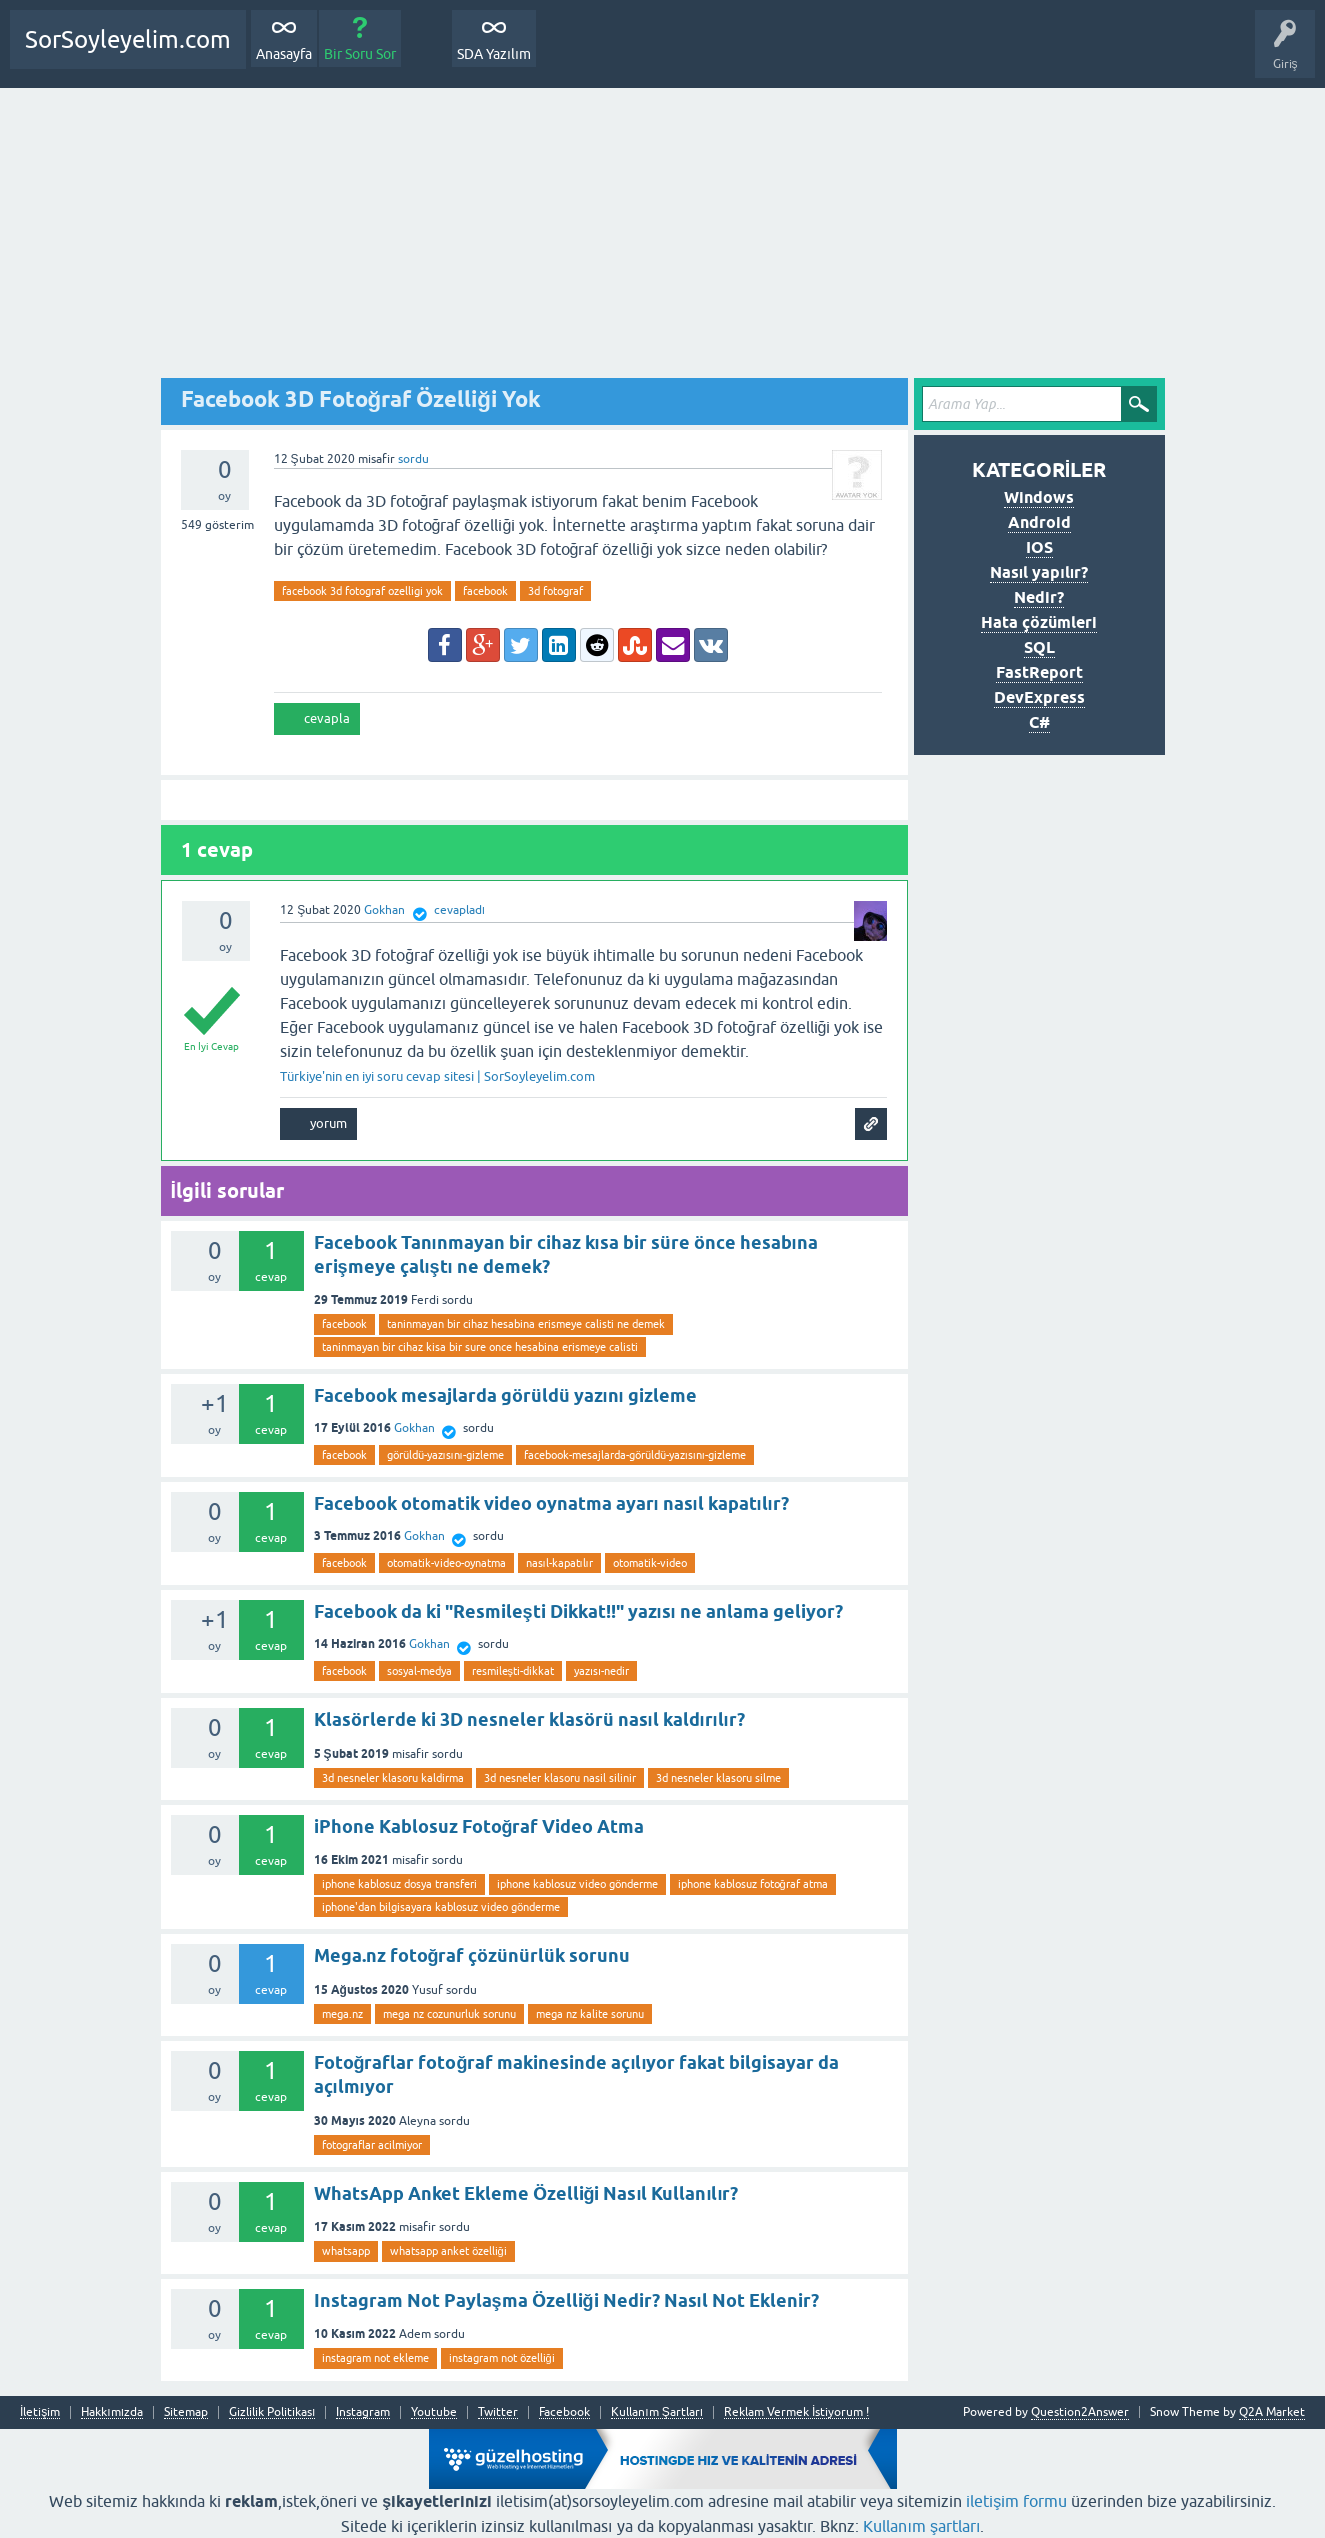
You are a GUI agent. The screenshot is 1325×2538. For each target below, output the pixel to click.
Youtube (434, 2412)
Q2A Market (1272, 2412)
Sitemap (186, 2412)
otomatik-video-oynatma (446, 1563)
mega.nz (342, 2014)
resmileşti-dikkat (513, 1671)
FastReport (1039, 672)
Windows (1039, 497)
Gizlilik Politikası (272, 2412)
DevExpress (1039, 697)
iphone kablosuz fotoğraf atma (753, 1884)
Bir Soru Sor (360, 54)
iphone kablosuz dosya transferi (399, 1884)
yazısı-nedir (601, 1671)
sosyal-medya (419, 1671)
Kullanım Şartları (657, 2412)
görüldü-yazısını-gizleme (445, 1455)
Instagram (363, 2412)
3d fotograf (555, 591)
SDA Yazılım (494, 54)
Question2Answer (1080, 2412)
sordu (413, 459)
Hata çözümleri (1039, 622)
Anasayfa (284, 54)
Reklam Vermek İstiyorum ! (796, 2412)
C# (1039, 722)
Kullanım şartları (921, 2526)
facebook (485, 591)
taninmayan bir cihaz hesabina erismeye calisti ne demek (526, 1324)
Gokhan (414, 1428)
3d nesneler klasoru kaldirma (393, 1778)
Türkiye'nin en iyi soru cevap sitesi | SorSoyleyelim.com (437, 1076)
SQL (1039, 647)
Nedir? (1039, 597)
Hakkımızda (112, 2412)
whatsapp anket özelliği (448, 2251)
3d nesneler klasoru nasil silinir (560, 1778)
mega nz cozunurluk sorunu (449, 2014)
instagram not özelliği (502, 2358)
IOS (1039, 547)
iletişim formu (1016, 2501)
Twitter (498, 2412)
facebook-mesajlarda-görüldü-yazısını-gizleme (635, 1455)
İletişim (40, 2412)
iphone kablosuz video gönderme (577, 1884)
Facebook (564, 2412)
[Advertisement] (663, 238)
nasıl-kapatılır (559, 1563)
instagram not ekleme (375, 2358)
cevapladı (459, 910)
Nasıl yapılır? (1039, 572)
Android (1039, 522)
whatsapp (346, 2251)
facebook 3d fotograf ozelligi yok (362, 591)
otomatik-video (650, 1563)
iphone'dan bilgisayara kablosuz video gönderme (441, 1907)
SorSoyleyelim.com (128, 39)
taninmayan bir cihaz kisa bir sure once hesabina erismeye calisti (480, 1347)
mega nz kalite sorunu (590, 2014)
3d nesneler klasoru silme (718, 1778)
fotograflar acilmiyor (372, 2145)
